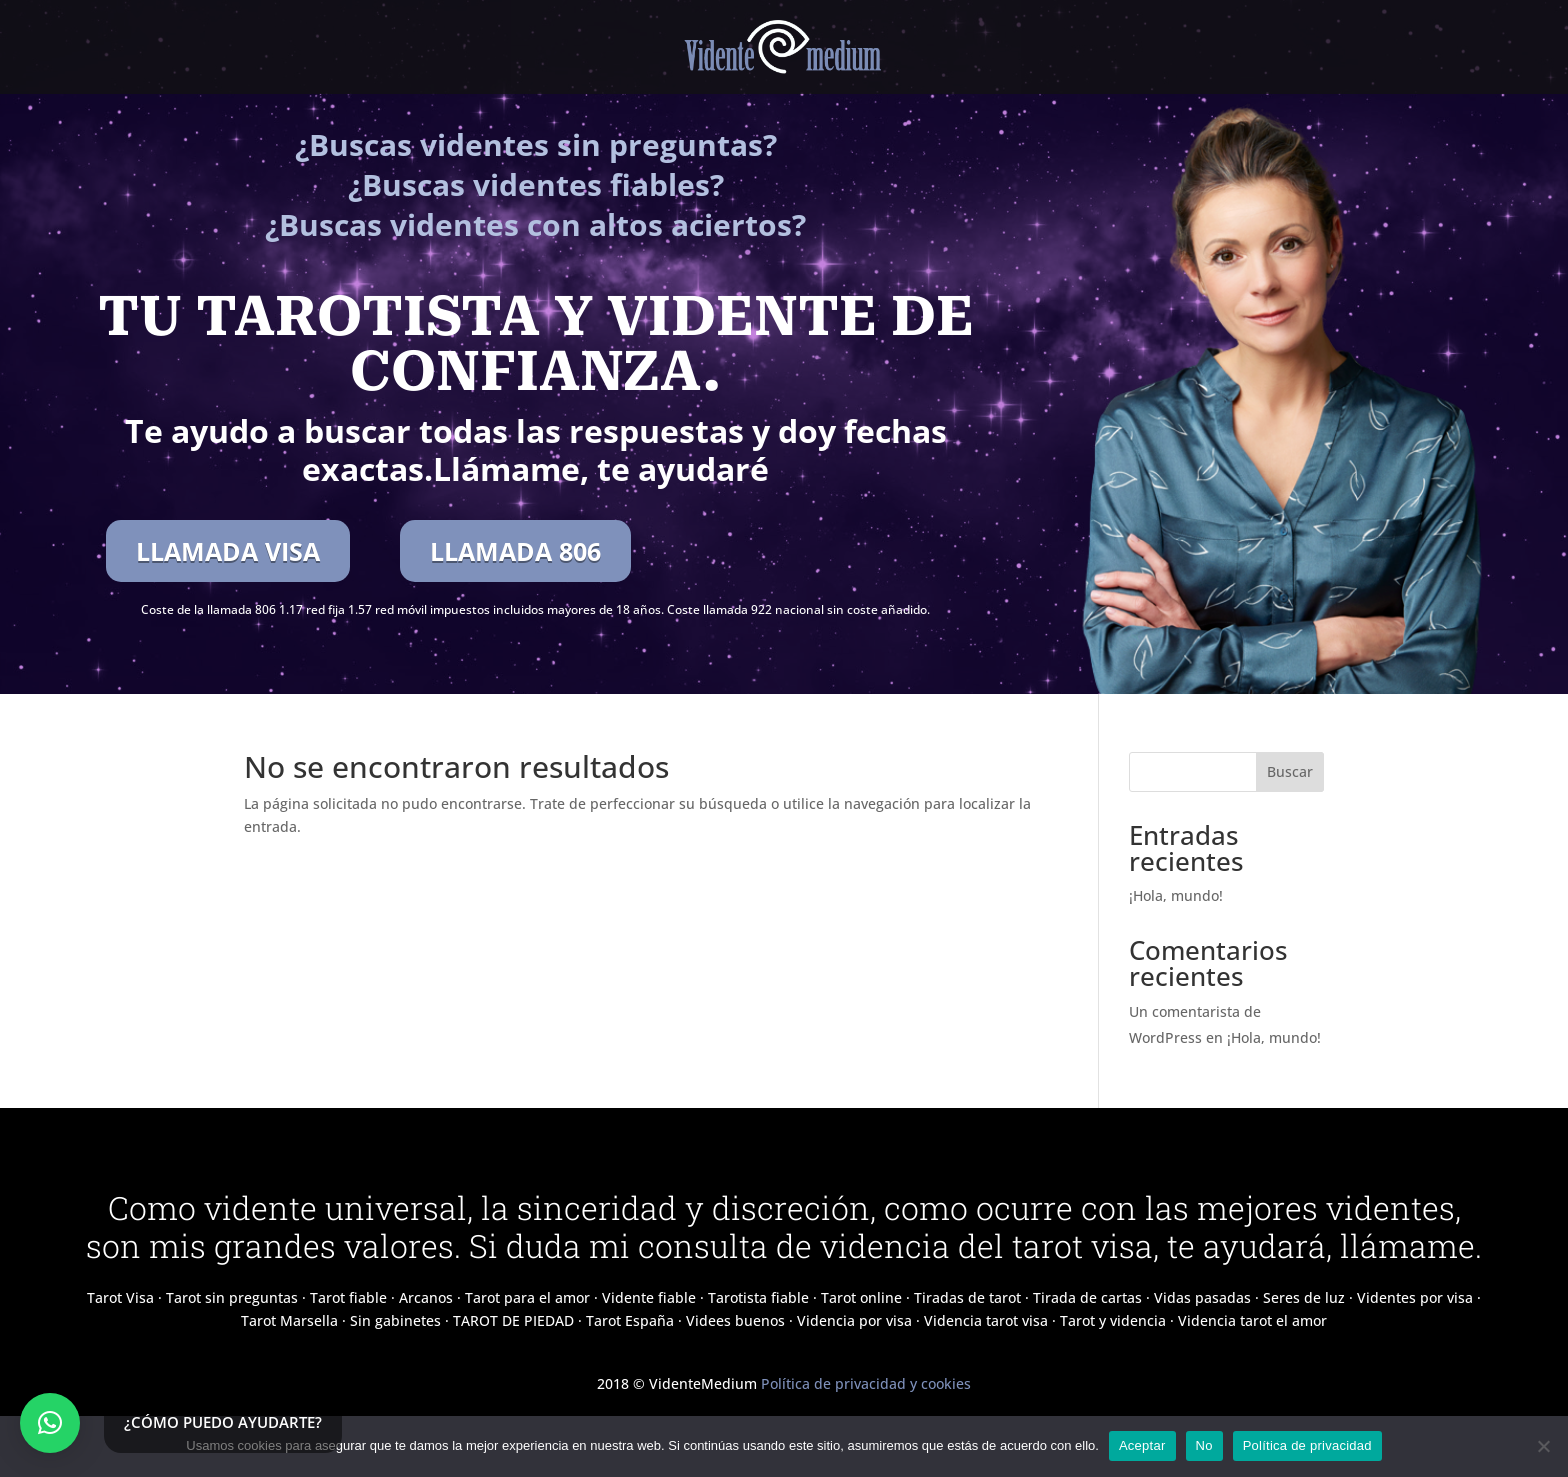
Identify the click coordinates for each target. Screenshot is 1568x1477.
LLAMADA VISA (228, 551)
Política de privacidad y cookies (866, 1383)
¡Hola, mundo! (1176, 895)
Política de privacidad (1307, 1445)
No (1204, 1445)
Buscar (1290, 771)
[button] (50, 1423)
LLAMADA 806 (515, 551)
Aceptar (1142, 1445)
